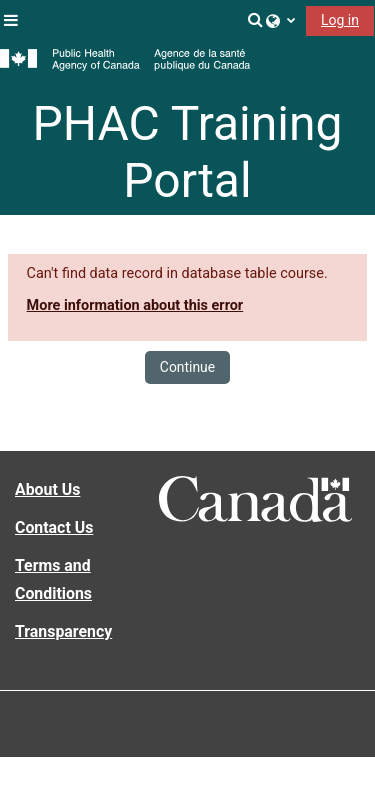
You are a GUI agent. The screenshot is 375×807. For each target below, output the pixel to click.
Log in (340, 20)
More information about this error (135, 305)
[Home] (125, 60)
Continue (187, 367)
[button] (256, 20)
